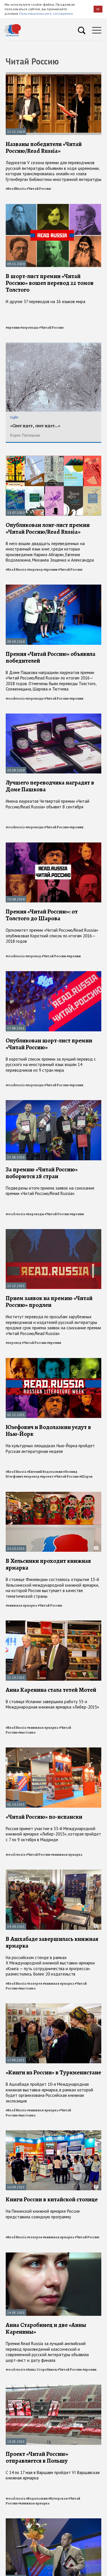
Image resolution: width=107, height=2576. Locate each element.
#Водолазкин (37, 2498)
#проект (47, 1476)
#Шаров (85, 1476)
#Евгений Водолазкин (44, 1471)
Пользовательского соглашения (46, 13)
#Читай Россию (39, 188)
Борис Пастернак (25, 435)
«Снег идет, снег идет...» (35, 425)
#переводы (29, 327)
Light (14, 417)
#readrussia (15, 698)
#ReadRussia (16, 188)
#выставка (27, 1732)
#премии (13, 327)
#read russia (15, 1214)
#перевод (35, 569)
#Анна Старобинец (41, 2369)
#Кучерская (58, 2498)
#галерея (34, 1983)
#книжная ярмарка (21, 1605)
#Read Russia (16, 569)
